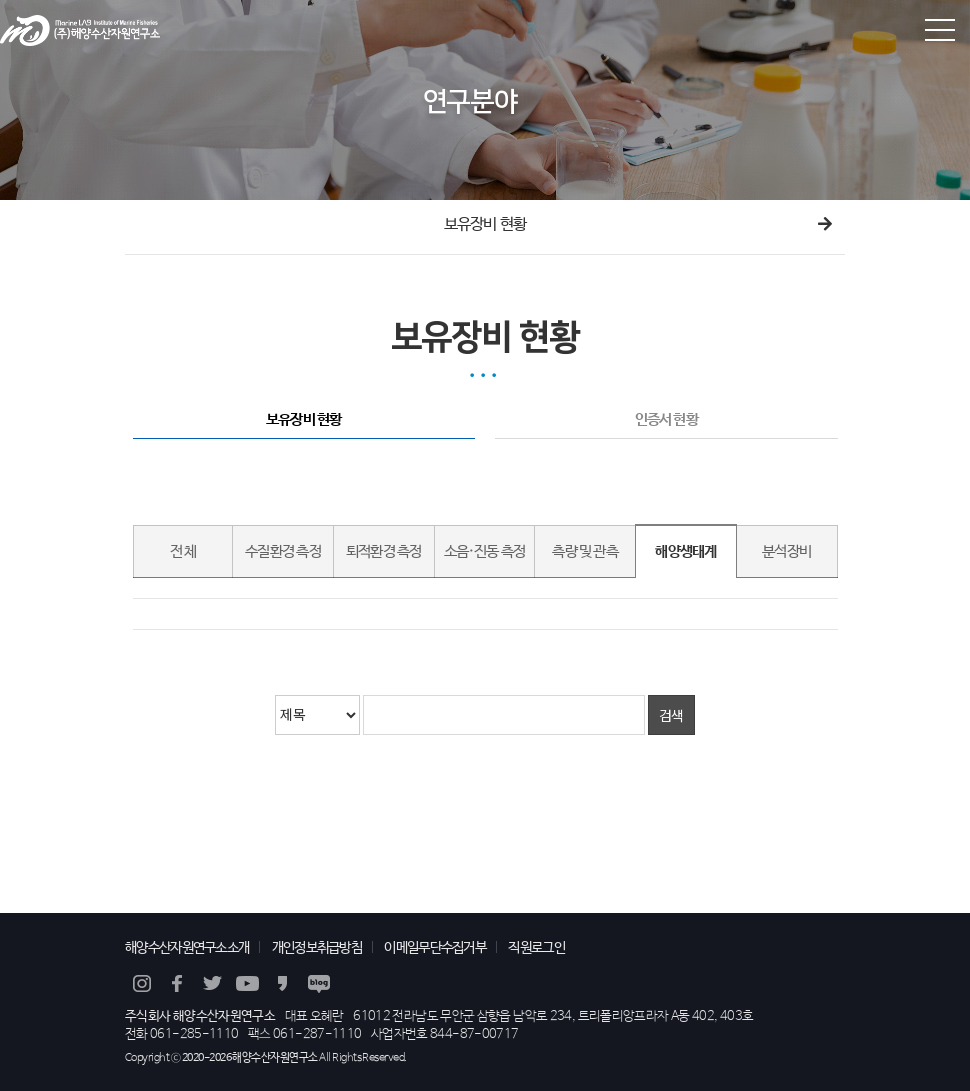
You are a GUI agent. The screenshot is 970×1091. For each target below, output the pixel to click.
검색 (671, 715)
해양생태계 (685, 552)
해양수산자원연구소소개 (187, 948)
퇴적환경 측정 (384, 552)
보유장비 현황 (485, 224)
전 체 (183, 552)
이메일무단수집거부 (435, 948)
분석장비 (786, 552)
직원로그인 (536, 948)
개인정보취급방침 (317, 948)
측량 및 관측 (585, 552)
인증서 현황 (666, 421)
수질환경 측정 (283, 552)
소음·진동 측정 (485, 552)
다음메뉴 (825, 225)
